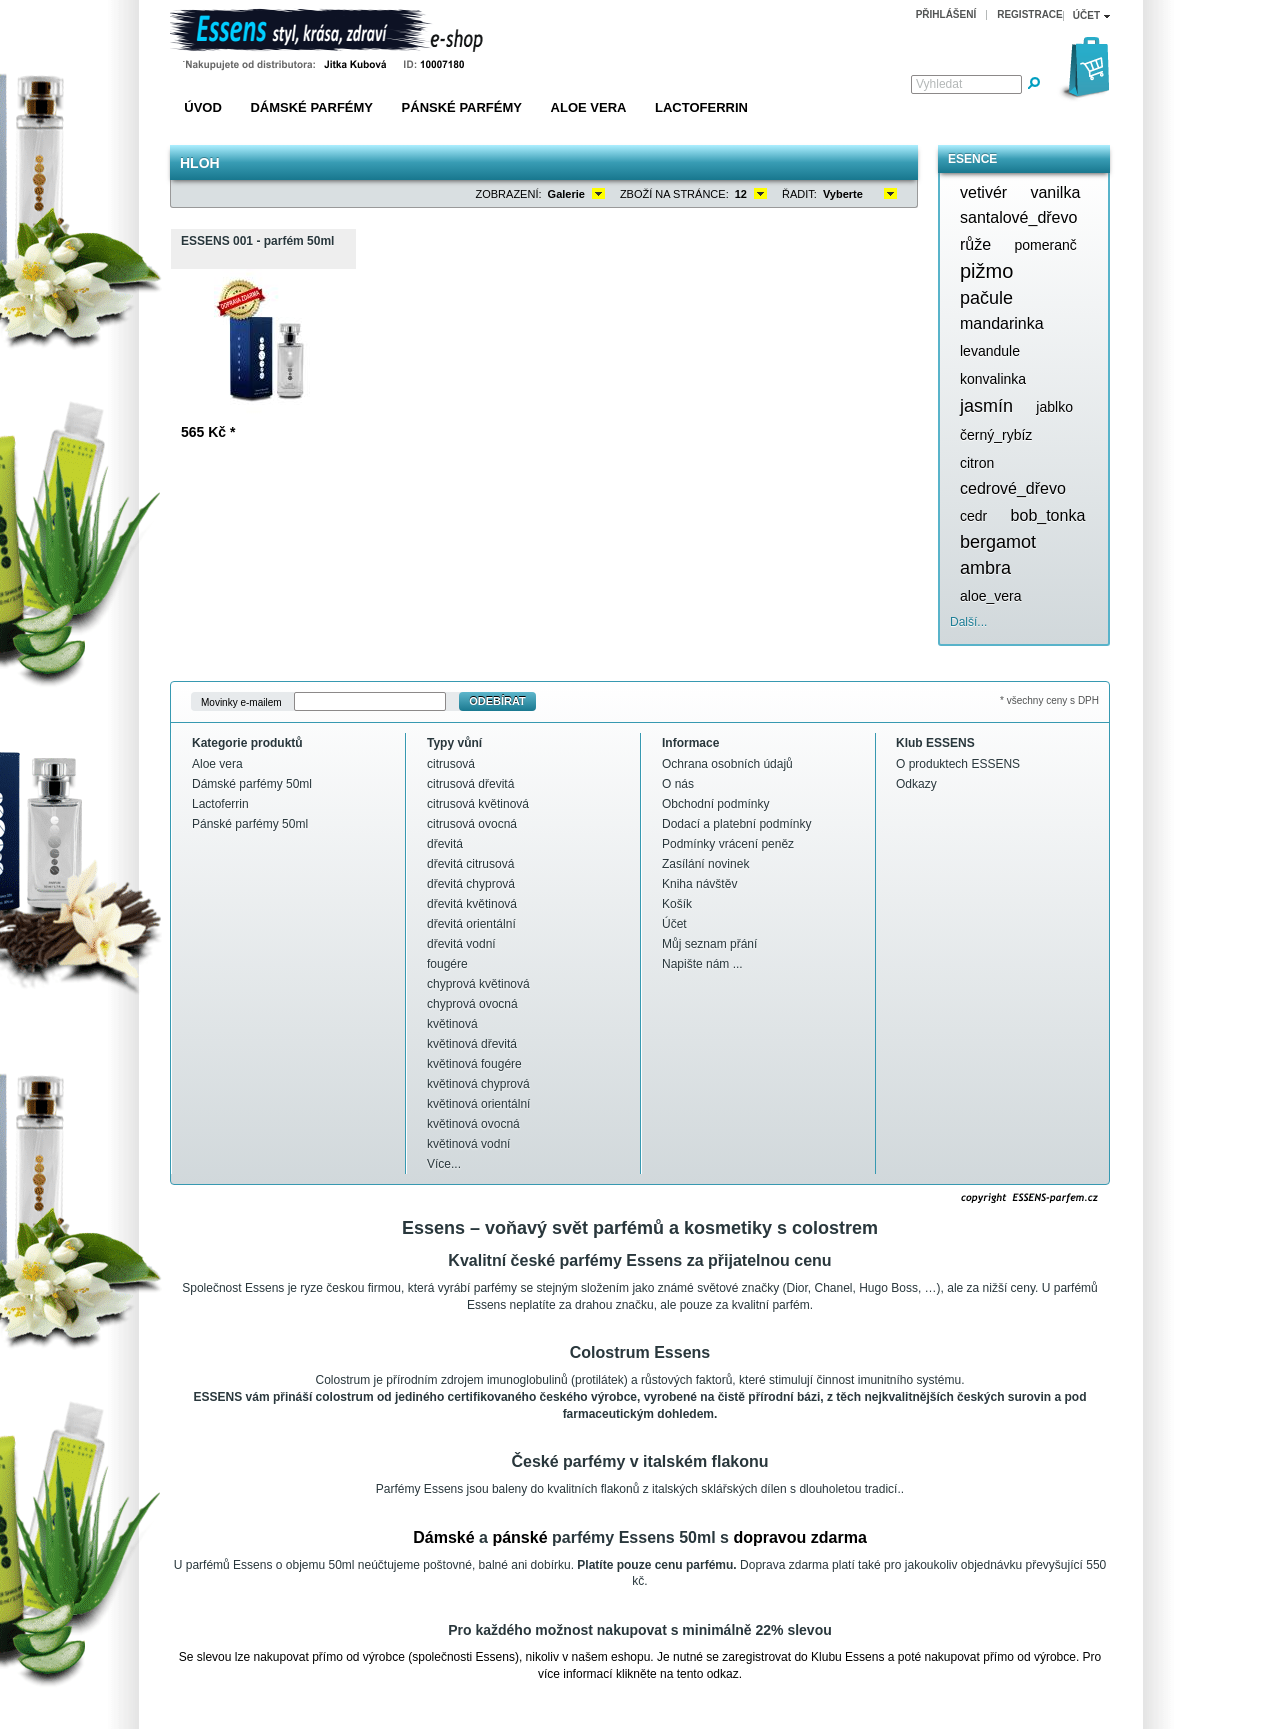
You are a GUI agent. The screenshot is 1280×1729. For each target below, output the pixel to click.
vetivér (983, 192)
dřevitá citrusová (470, 864)
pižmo (986, 271)
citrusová (451, 764)
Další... (968, 622)
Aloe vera (589, 107)
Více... (444, 1164)
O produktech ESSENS (958, 764)
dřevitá (445, 844)
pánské (519, 1537)
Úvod (203, 107)
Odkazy (916, 784)
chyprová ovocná (472, 1004)
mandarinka (1002, 323)
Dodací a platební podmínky (736, 824)
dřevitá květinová (472, 904)
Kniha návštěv (699, 884)
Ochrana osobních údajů (727, 764)
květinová (452, 1024)
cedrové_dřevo (1013, 488)
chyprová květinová (478, 984)
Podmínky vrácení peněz (728, 844)
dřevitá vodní (461, 944)
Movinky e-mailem (241, 701)
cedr (973, 516)
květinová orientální (478, 1104)
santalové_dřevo (1018, 217)
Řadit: (799, 194)
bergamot (998, 542)
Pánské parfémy (462, 107)
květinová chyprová (478, 1084)
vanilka (1055, 192)
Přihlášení (946, 14)
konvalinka (993, 379)
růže (975, 244)
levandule (990, 351)
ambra (985, 568)
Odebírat (497, 701)
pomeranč (1045, 245)
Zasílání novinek (705, 864)
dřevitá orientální (471, 924)
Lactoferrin (701, 107)
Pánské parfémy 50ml (250, 824)
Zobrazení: (509, 194)
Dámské (443, 1537)
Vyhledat (939, 84)
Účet (674, 924)
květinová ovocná (473, 1124)
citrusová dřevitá (470, 784)
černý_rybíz (996, 435)
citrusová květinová (478, 804)
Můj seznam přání (709, 944)
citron (977, 463)
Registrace (1030, 14)
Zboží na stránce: (674, 194)
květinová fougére (474, 1064)
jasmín (986, 406)
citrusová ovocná (472, 824)
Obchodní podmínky (715, 804)
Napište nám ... (702, 964)
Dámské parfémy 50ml (252, 784)
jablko (1054, 407)
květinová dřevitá (472, 1044)
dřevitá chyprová (471, 884)
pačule (986, 298)
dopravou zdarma (799, 1537)
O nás (678, 784)
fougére (447, 964)
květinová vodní (468, 1144)
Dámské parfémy (311, 107)
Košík (677, 904)
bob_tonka (1048, 515)
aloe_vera (991, 596)
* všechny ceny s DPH (1049, 700)
